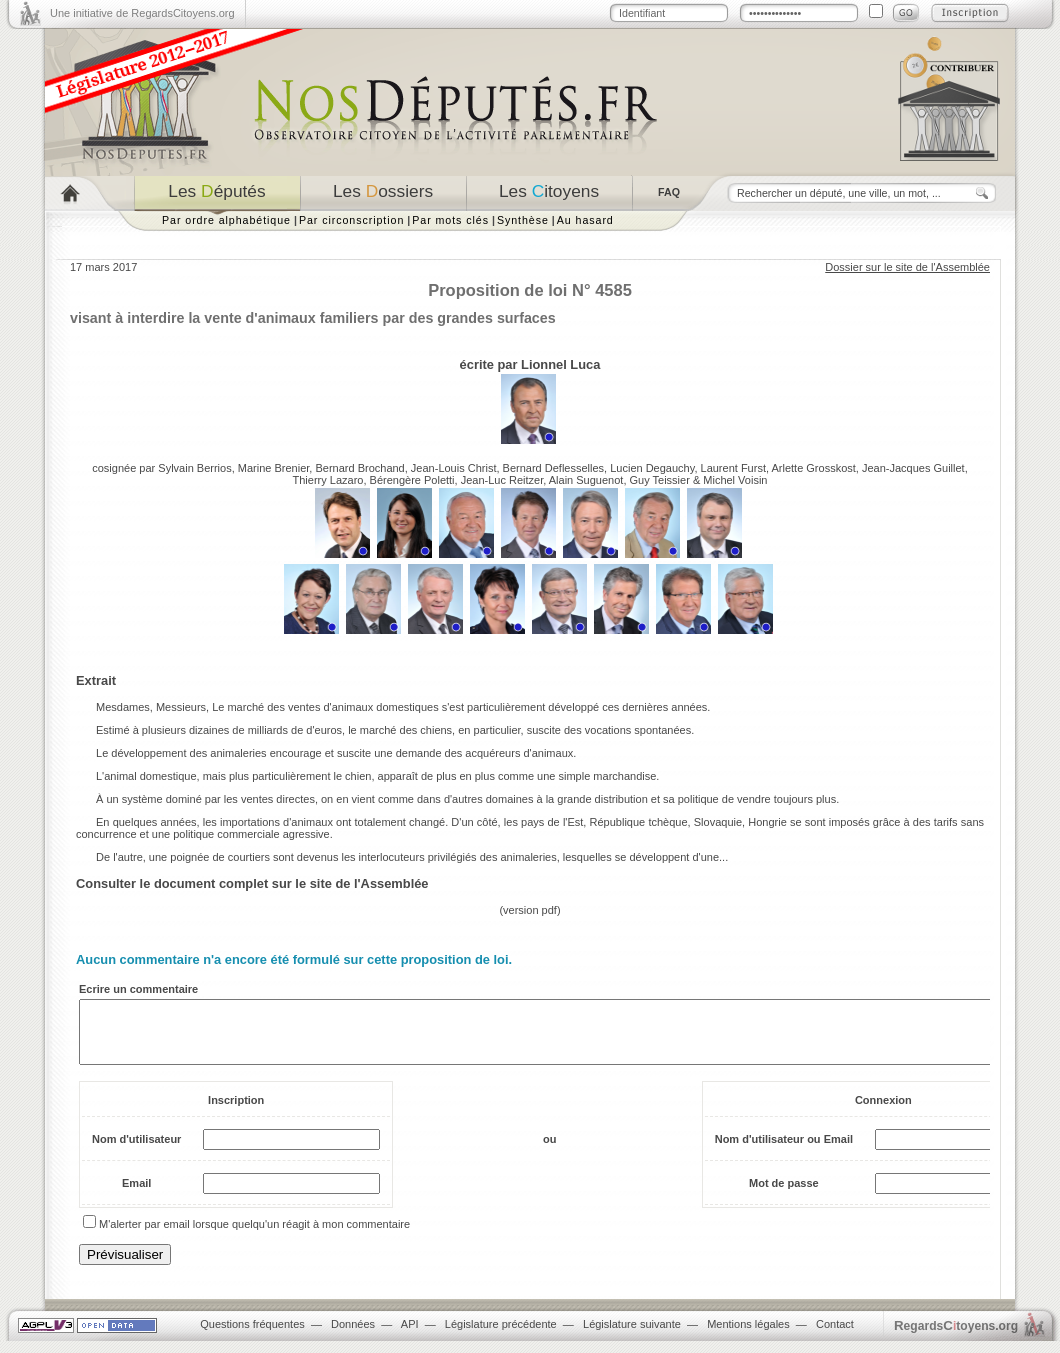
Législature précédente (501, 1336)
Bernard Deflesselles (554, 468)
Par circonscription (351, 220)
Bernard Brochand (359, 468)
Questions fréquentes (252, 1336)
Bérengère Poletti (412, 480)
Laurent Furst (733, 468)
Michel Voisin (735, 480)
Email (136, 1195)
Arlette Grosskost (813, 468)
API (410, 1336)
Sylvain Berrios (194, 468)
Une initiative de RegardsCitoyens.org (142, 13)
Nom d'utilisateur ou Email (784, 1151)
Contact (835, 1336)
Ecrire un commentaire (138, 989)
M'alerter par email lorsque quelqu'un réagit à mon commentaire (254, 1236)
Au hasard (585, 220)
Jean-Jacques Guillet (913, 468)
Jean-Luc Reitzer (502, 480)
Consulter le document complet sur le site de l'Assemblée (252, 883)
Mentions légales (748, 1336)
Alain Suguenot (586, 480)
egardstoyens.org (956, 1337)
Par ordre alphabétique (226, 220)
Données (353, 1336)
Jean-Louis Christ (454, 468)
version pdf (530, 910)
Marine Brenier (274, 468)
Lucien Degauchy (652, 468)
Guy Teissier (660, 480)
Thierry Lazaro (328, 480)
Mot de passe (784, 1195)
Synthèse (523, 220)
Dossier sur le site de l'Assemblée (907, 267)
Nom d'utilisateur (136, 1151)
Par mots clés (450, 220)
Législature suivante (632, 1336)
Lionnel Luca (560, 364)
